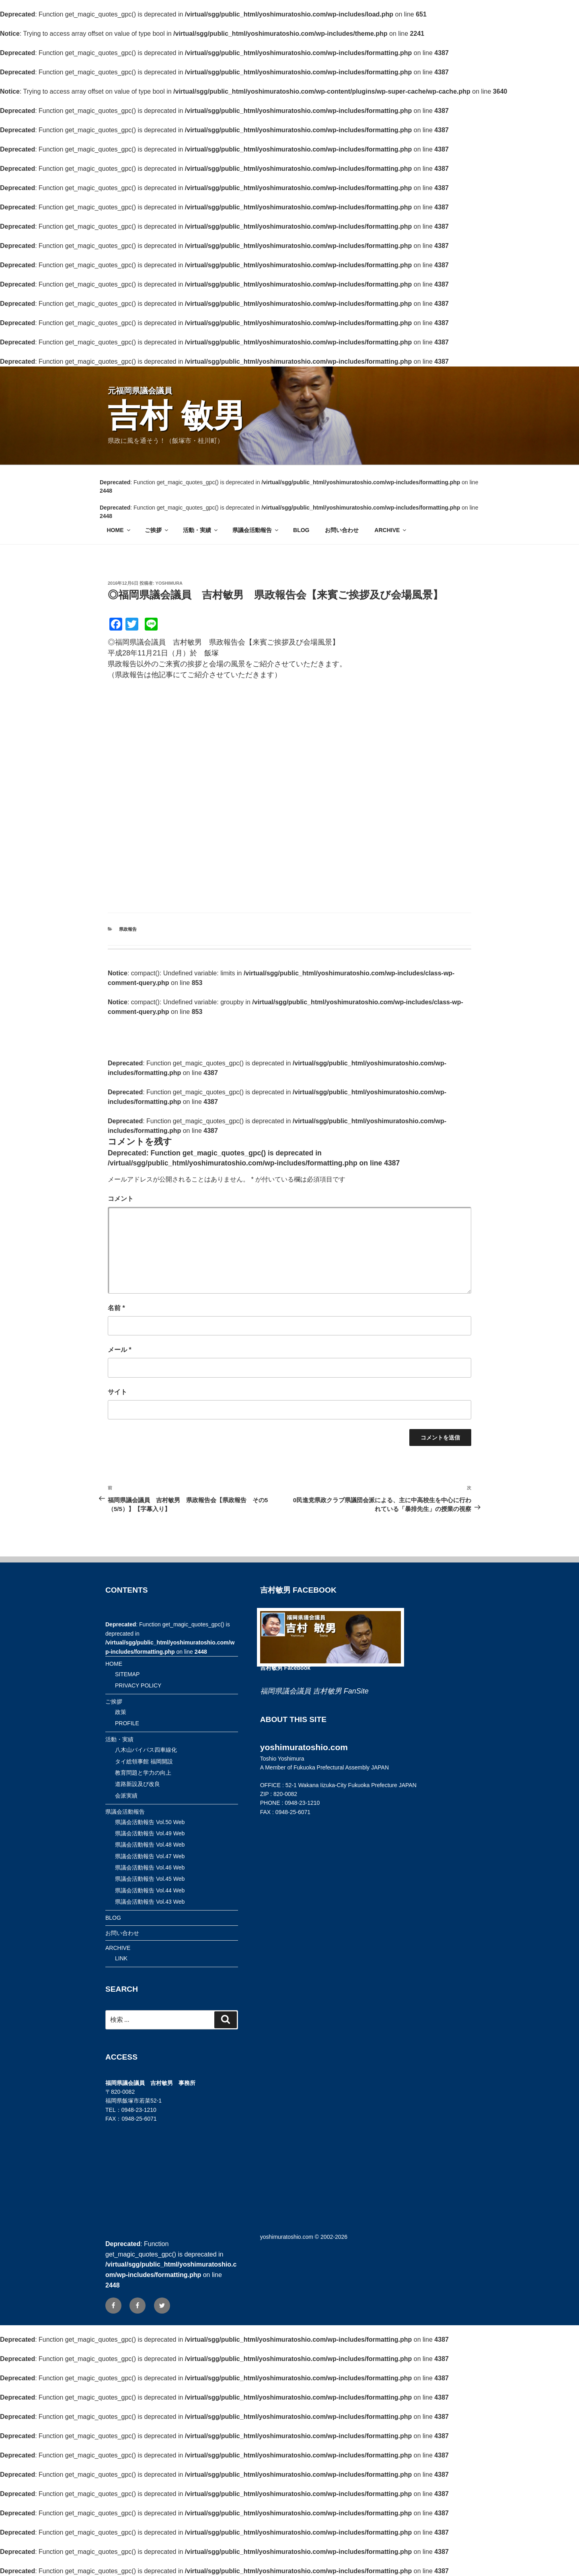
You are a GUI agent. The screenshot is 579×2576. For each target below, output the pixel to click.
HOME (119, 530)
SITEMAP (127, 1674)
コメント (120, 1198)
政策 (120, 1712)
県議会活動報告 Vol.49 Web (150, 1833)
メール (119, 1349)
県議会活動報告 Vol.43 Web (150, 1901)
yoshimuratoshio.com (286, 2237)
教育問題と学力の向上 (143, 1772)
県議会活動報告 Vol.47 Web (150, 1856)
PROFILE (127, 1723)
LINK (121, 1958)
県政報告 (128, 929)
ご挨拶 (157, 530)
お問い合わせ (342, 530)
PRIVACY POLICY (138, 1685)
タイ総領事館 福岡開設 (144, 1761)
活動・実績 (201, 530)
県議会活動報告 (255, 530)
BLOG (301, 530)
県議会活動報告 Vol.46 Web (150, 1867)
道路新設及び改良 (137, 1784)
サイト (117, 1391)
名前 (116, 1307)
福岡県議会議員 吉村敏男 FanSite (314, 1691)
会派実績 (126, 1795)
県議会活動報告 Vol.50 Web (150, 1822)
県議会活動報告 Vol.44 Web (150, 1890)
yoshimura (169, 583)
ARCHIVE (390, 530)
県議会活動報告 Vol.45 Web (150, 1879)
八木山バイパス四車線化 (146, 1750)
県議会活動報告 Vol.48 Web (150, 1844)
